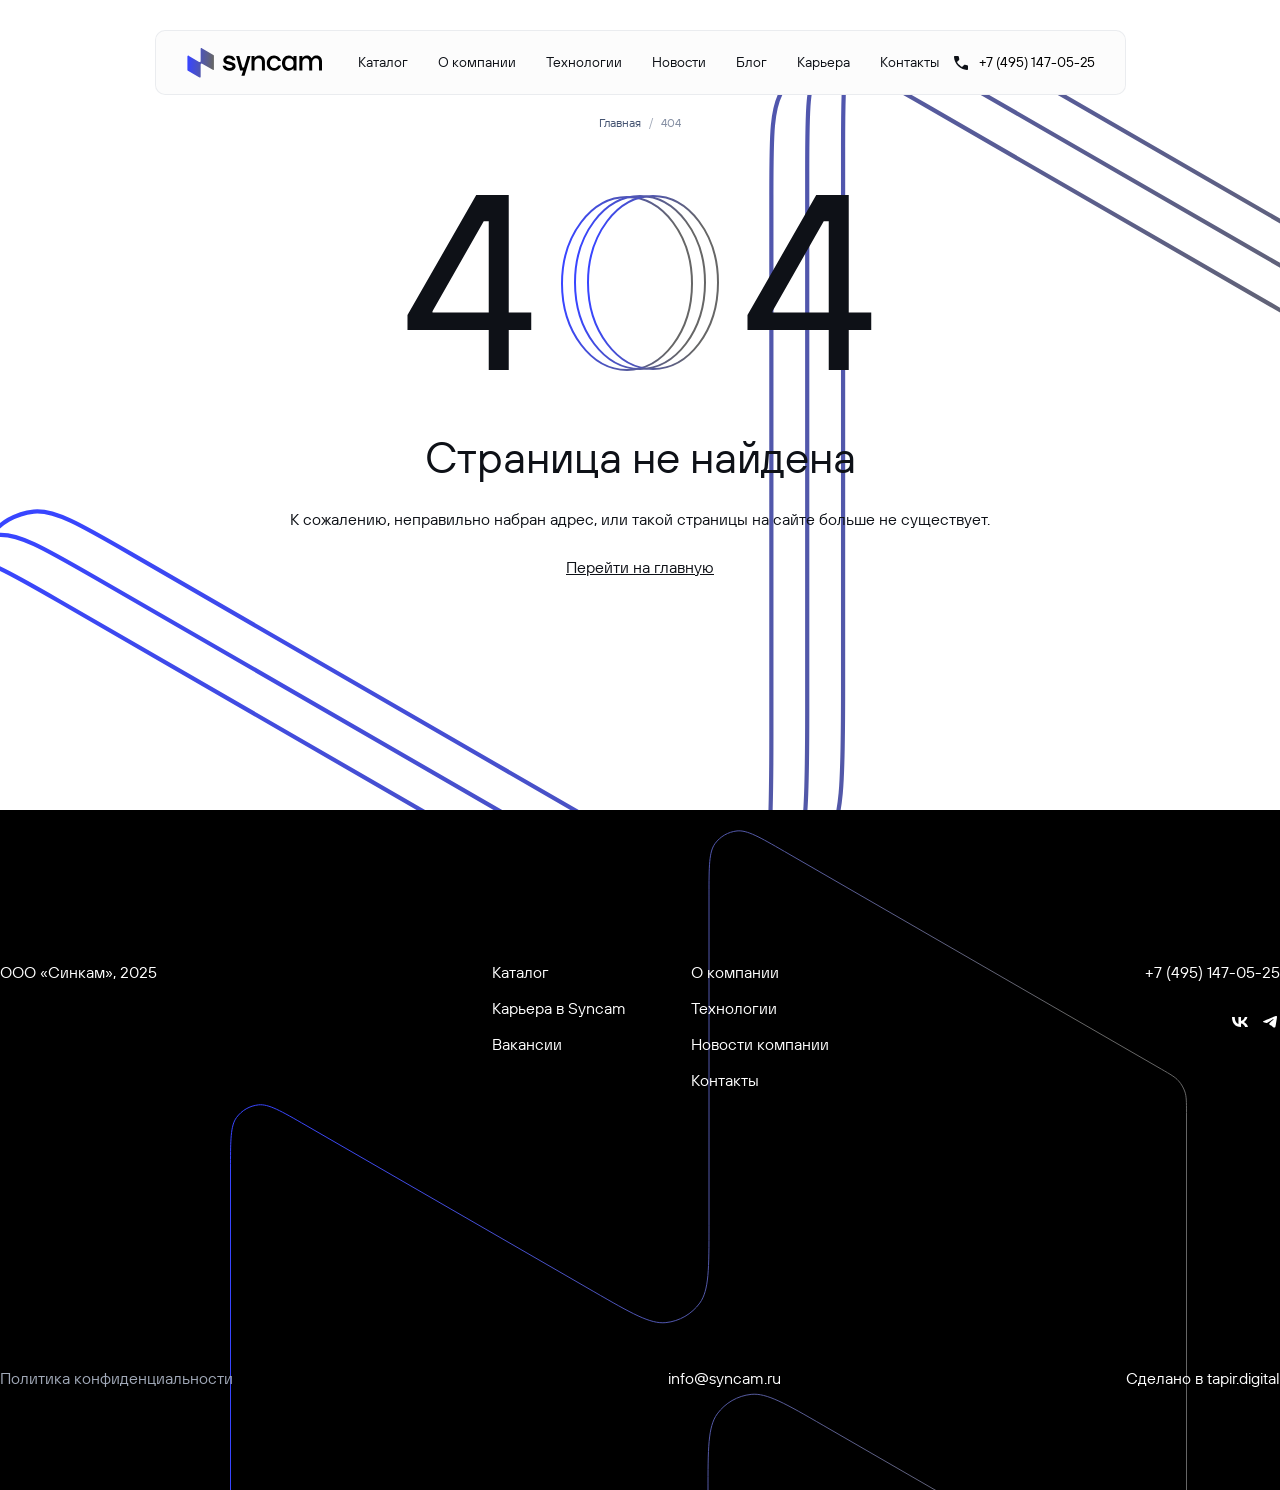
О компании (477, 62)
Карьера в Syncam (559, 1008)
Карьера (823, 62)
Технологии (584, 62)
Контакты (909, 62)
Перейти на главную (640, 567)
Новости (679, 62)
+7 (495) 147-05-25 (1212, 972)
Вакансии (527, 1044)
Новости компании (760, 1044)
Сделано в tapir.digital (1203, 1378)
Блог (751, 62)
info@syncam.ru (724, 1378)
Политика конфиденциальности (116, 1378)
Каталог (383, 62)
